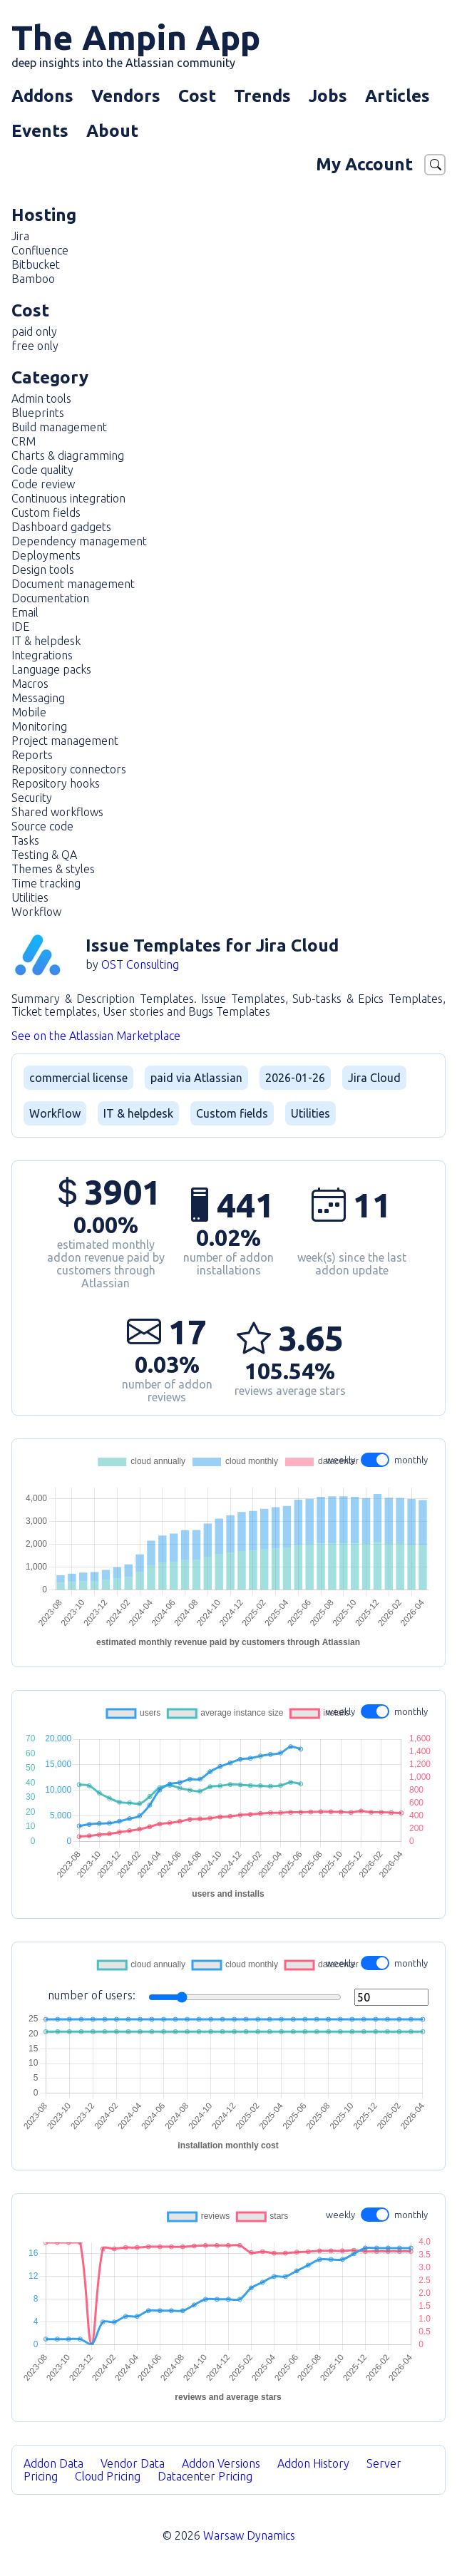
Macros (29, 683)
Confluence (39, 250)
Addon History (313, 2463)
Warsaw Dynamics (249, 2535)
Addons (42, 95)
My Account (364, 164)
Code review (43, 484)
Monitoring (39, 726)
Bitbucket (35, 264)
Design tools (42, 569)
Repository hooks (55, 783)
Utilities (29, 897)
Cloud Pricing (107, 2476)
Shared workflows (57, 811)
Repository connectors (68, 769)
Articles (397, 95)
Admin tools (41, 398)
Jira (20, 236)
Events (39, 130)
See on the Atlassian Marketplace (95, 1035)
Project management (64, 740)
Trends (262, 95)
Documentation (50, 598)
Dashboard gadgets (61, 526)
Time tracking (46, 883)
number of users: (238, 1997)
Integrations (42, 655)
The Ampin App (135, 43)
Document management (73, 583)
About (112, 130)
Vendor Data (133, 2463)
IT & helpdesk (46, 640)
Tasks (25, 840)
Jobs (328, 95)
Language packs (51, 669)
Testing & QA (44, 854)
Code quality (42, 469)
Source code (42, 826)
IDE (20, 626)
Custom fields (46, 512)
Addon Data (53, 2463)
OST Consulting (140, 964)
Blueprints (37, 412)
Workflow (36, 911)
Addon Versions (221, 2463)
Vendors (125, 95)
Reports (32, 754)
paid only (34, 331)
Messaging (38, 697)
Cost (197, 95)
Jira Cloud (374, 1077)
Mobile (28, 712)
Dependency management (79, 541)
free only (34, 345)
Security (31, 797)
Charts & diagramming (67, 455)
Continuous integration (68, 498)
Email (24, 612)
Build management (59, 427)
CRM (23, 441)
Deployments (46, 555)
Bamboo (33, 278)
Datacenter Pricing (205, 2476)
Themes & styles (53, 868)
